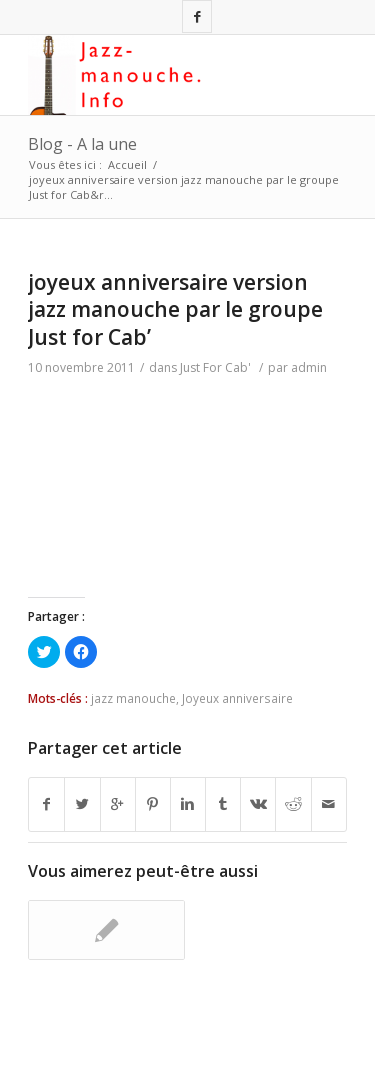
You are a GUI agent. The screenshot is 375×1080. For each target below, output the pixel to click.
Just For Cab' (215, 367)
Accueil (127, 164)
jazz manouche (133, 698)
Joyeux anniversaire (237, 698)
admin (309, 367)
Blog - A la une (82, 144)
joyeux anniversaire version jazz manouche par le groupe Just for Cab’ (175, 309)
